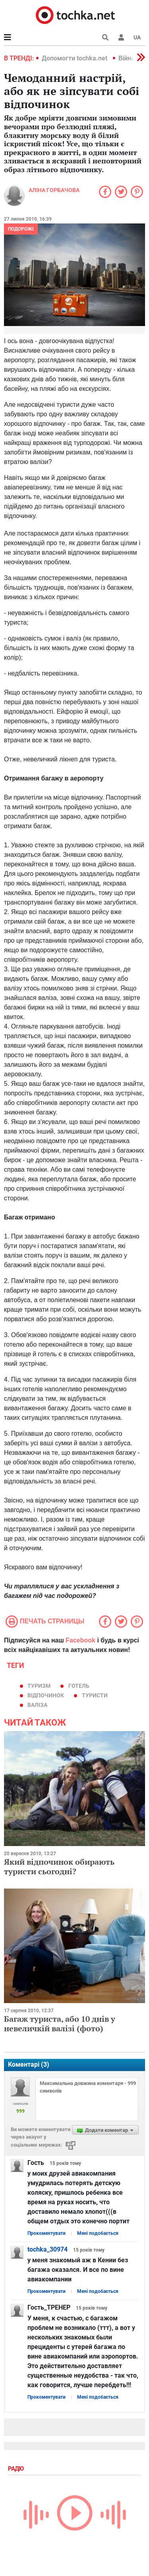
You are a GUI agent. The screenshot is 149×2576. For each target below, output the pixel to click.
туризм (38, 1686)
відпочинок (45, 1695)
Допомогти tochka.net (75, 58)
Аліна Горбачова (54, 190)
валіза (37, 1705)
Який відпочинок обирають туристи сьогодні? (59, 1866)
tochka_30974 (47, 2249)
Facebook (80, 1640)
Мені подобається (97, 2233)
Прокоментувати (46, 2233)
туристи (95, 1695)
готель (78, 1686)
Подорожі (21, 229)
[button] (121, 37)
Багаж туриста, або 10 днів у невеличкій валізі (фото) (59, 2023)
